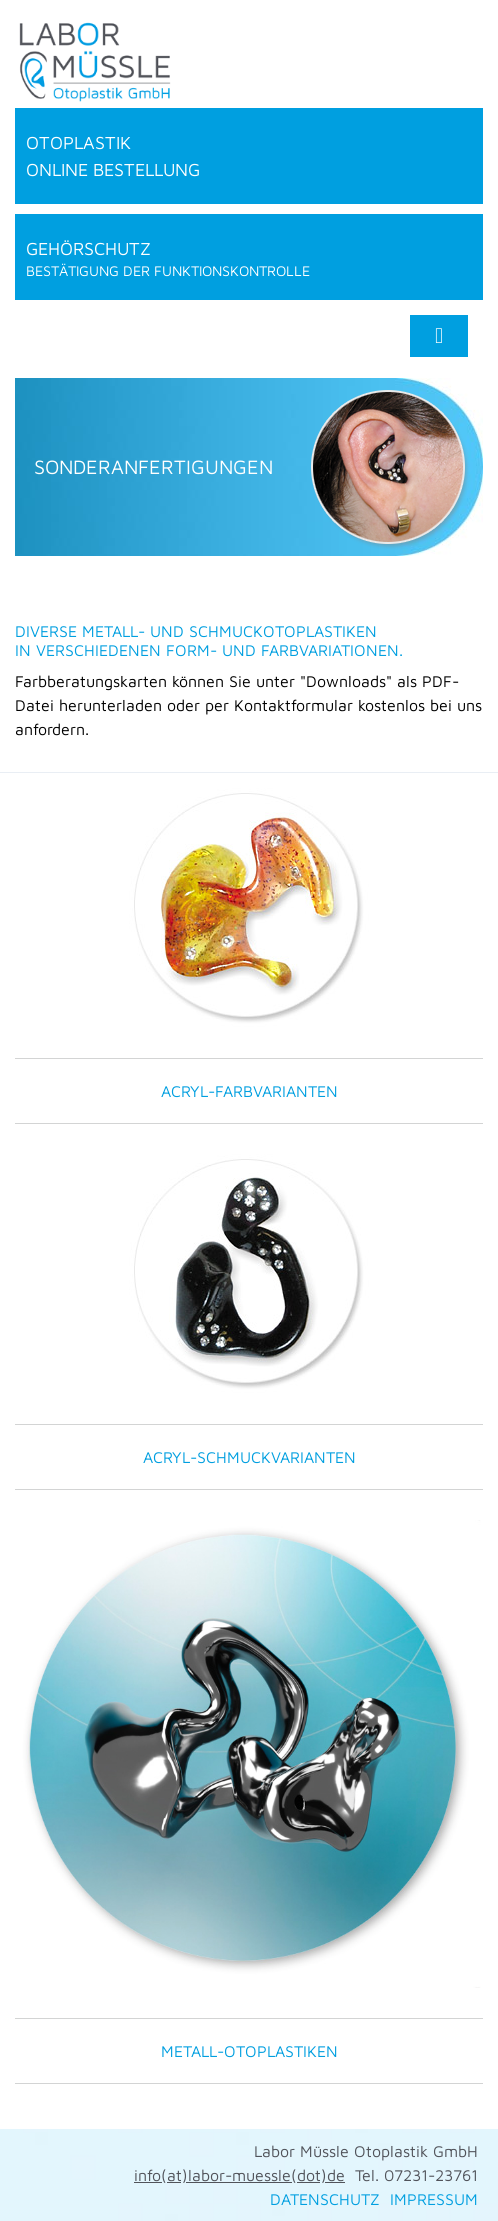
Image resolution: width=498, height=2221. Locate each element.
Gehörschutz (249, 258)
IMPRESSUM (434, 2199)
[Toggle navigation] (439, 336)
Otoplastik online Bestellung (113, 156)
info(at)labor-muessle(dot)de (239, 2175)
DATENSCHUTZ (325, 2199)
